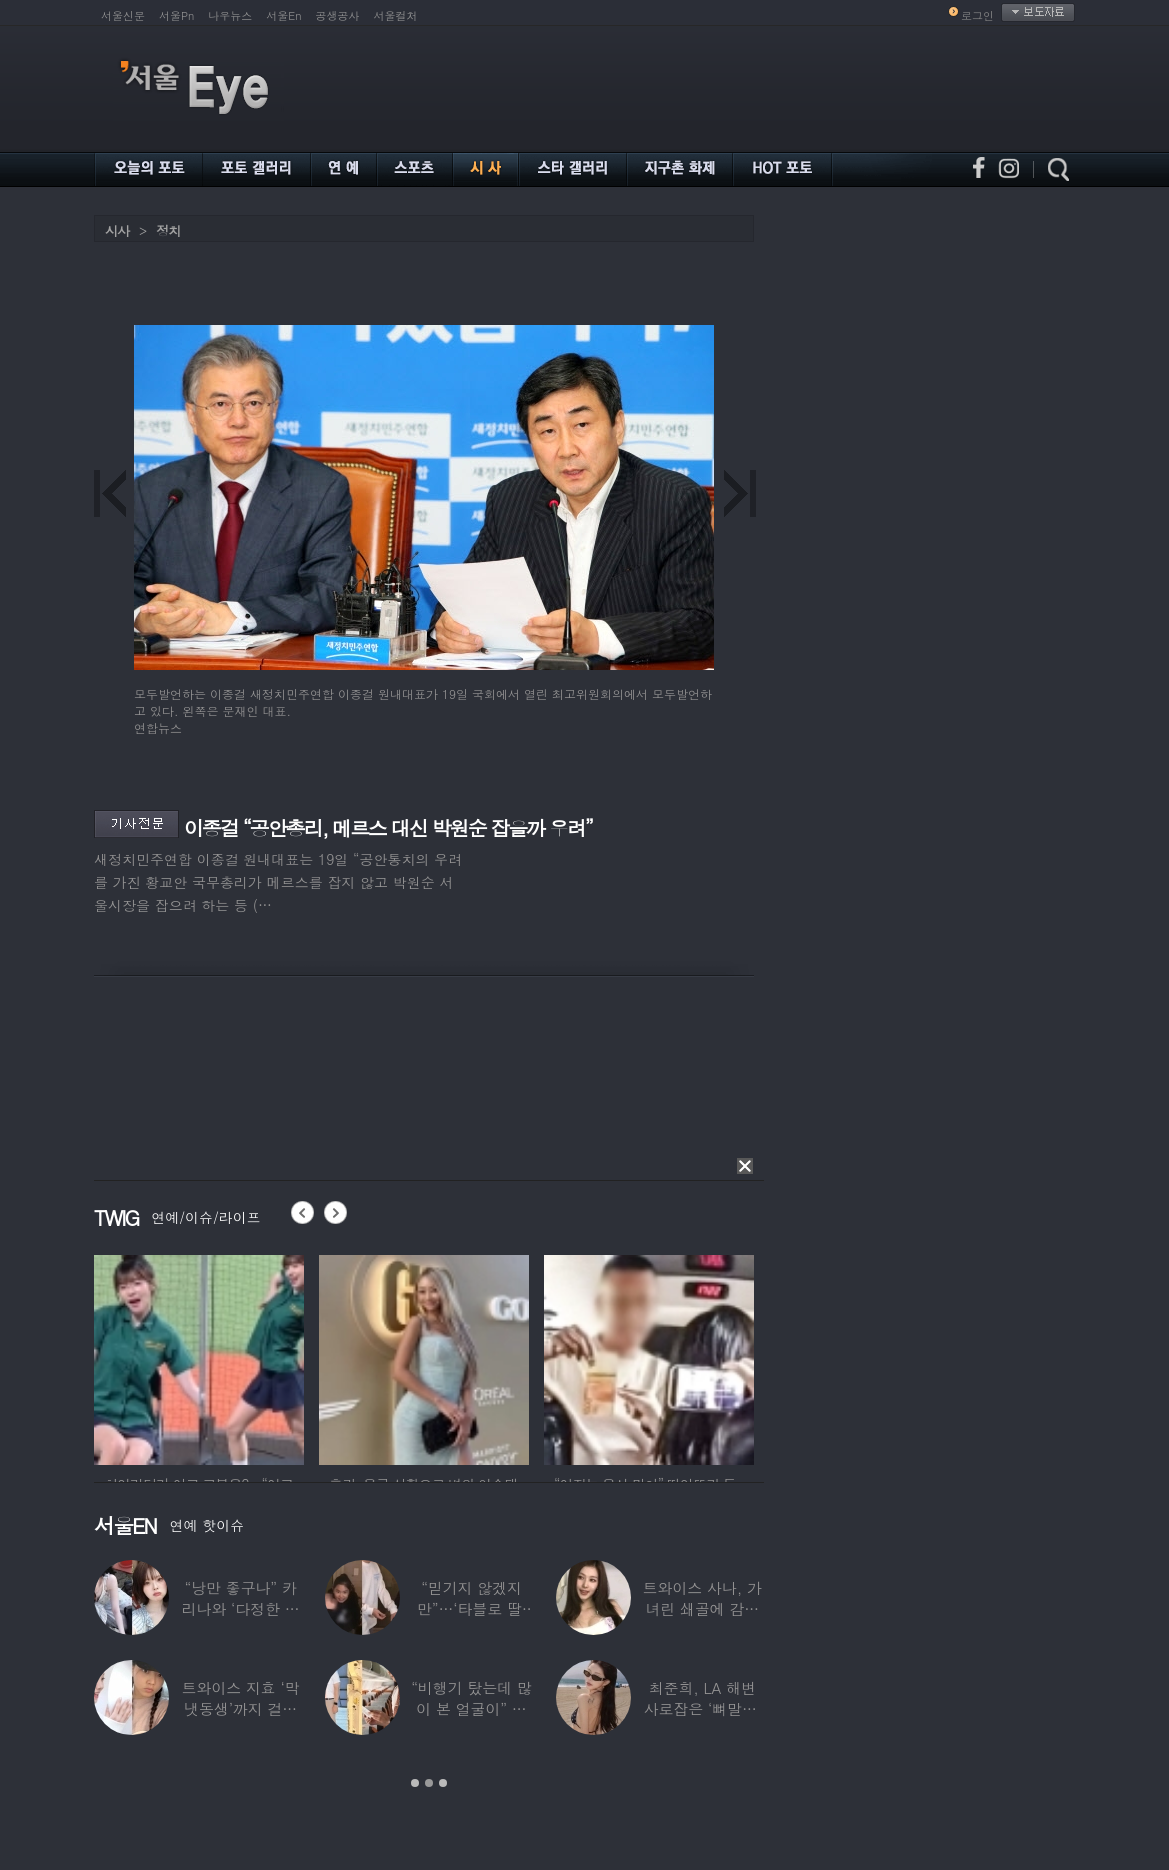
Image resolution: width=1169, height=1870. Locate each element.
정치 (168, 230)
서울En (283, 15)
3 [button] (443, 1783)
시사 (117, 230)
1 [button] (415, 1783)
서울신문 (123, 15)
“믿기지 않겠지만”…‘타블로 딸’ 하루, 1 (471, 1608)
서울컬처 (396, 15)
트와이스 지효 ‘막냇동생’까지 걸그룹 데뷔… (241, 1708)
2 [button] (429, 1783)
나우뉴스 (230, 15)
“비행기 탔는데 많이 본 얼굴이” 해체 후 (471, 1708)
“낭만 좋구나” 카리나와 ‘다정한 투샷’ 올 (241, 1608)
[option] (199, 1357)
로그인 (977, 15)
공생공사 (338, 15)
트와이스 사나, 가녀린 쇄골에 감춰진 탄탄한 (702, 1608)
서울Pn (176, 15)
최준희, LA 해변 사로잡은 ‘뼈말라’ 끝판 (702, 1708)
